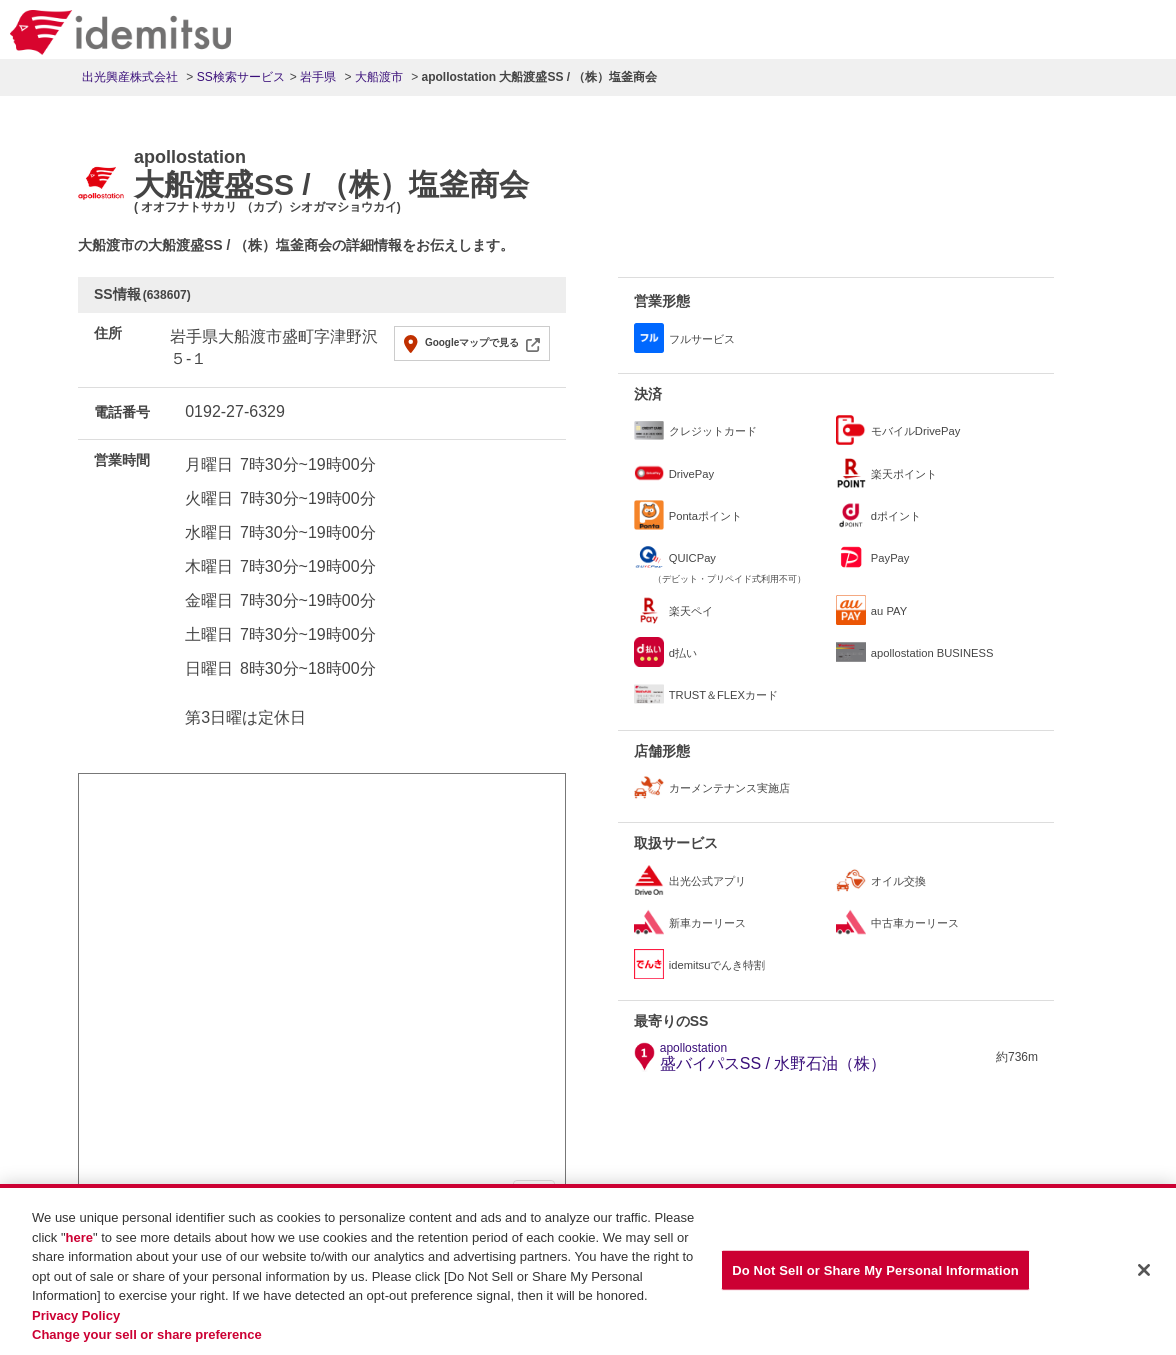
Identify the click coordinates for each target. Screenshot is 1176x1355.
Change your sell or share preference (147, 1334)
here (79, 1237)
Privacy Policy (76, 1315)
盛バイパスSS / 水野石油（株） (773, 1057)
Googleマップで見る (472, 342)
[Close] (1144, 1270)
